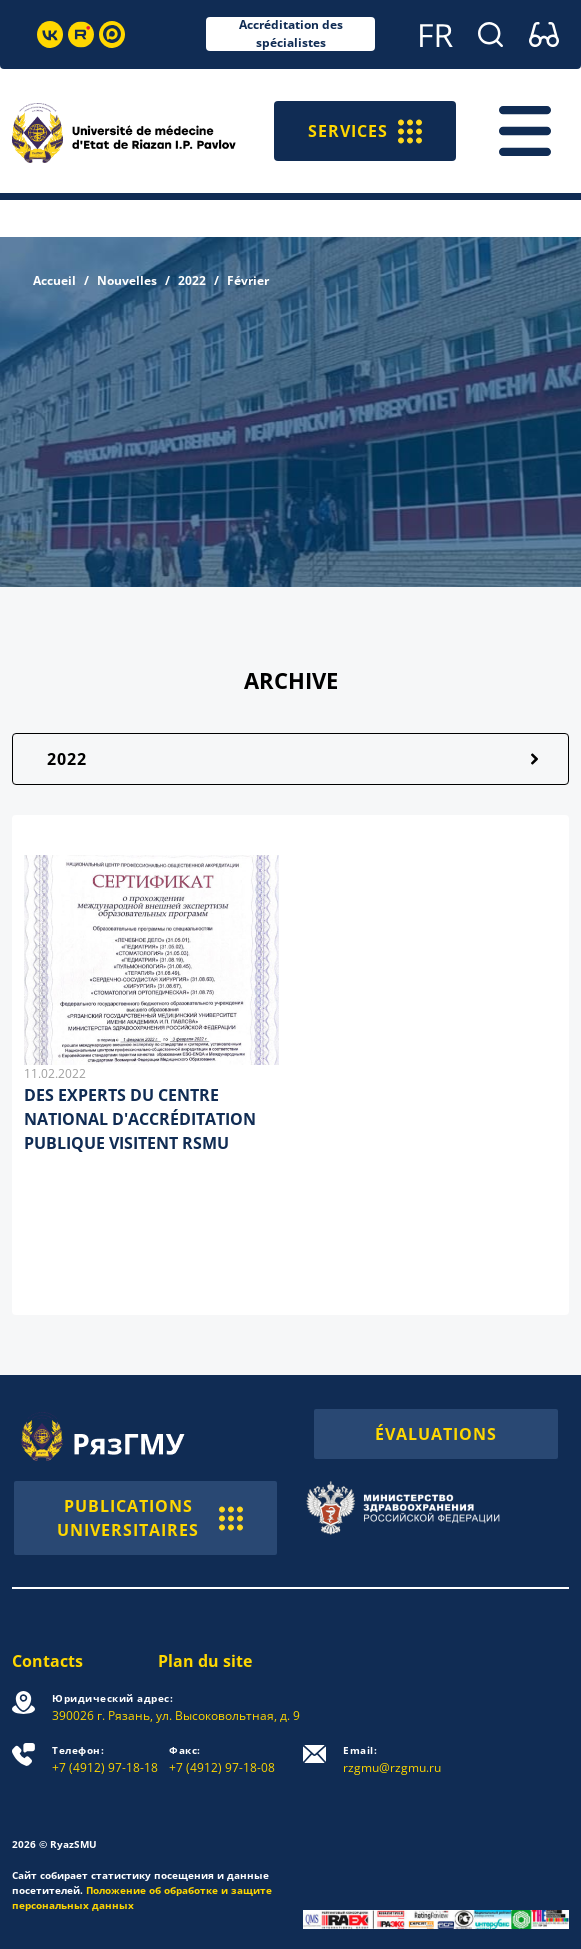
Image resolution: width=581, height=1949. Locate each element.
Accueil (54, 280)
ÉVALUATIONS (436, 1434)
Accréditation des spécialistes (291, 34)
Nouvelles (127, 280)
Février (248, 280)
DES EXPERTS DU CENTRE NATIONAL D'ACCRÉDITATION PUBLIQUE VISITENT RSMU (140, 1119)
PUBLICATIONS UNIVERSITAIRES (149, 1518)
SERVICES (365, 131)
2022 (192, 280)
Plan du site (205, 1661)
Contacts (47, 1661)
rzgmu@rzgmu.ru (392, 1759)
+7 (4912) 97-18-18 (105, 1759)
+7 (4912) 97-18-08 (222, 1759)
